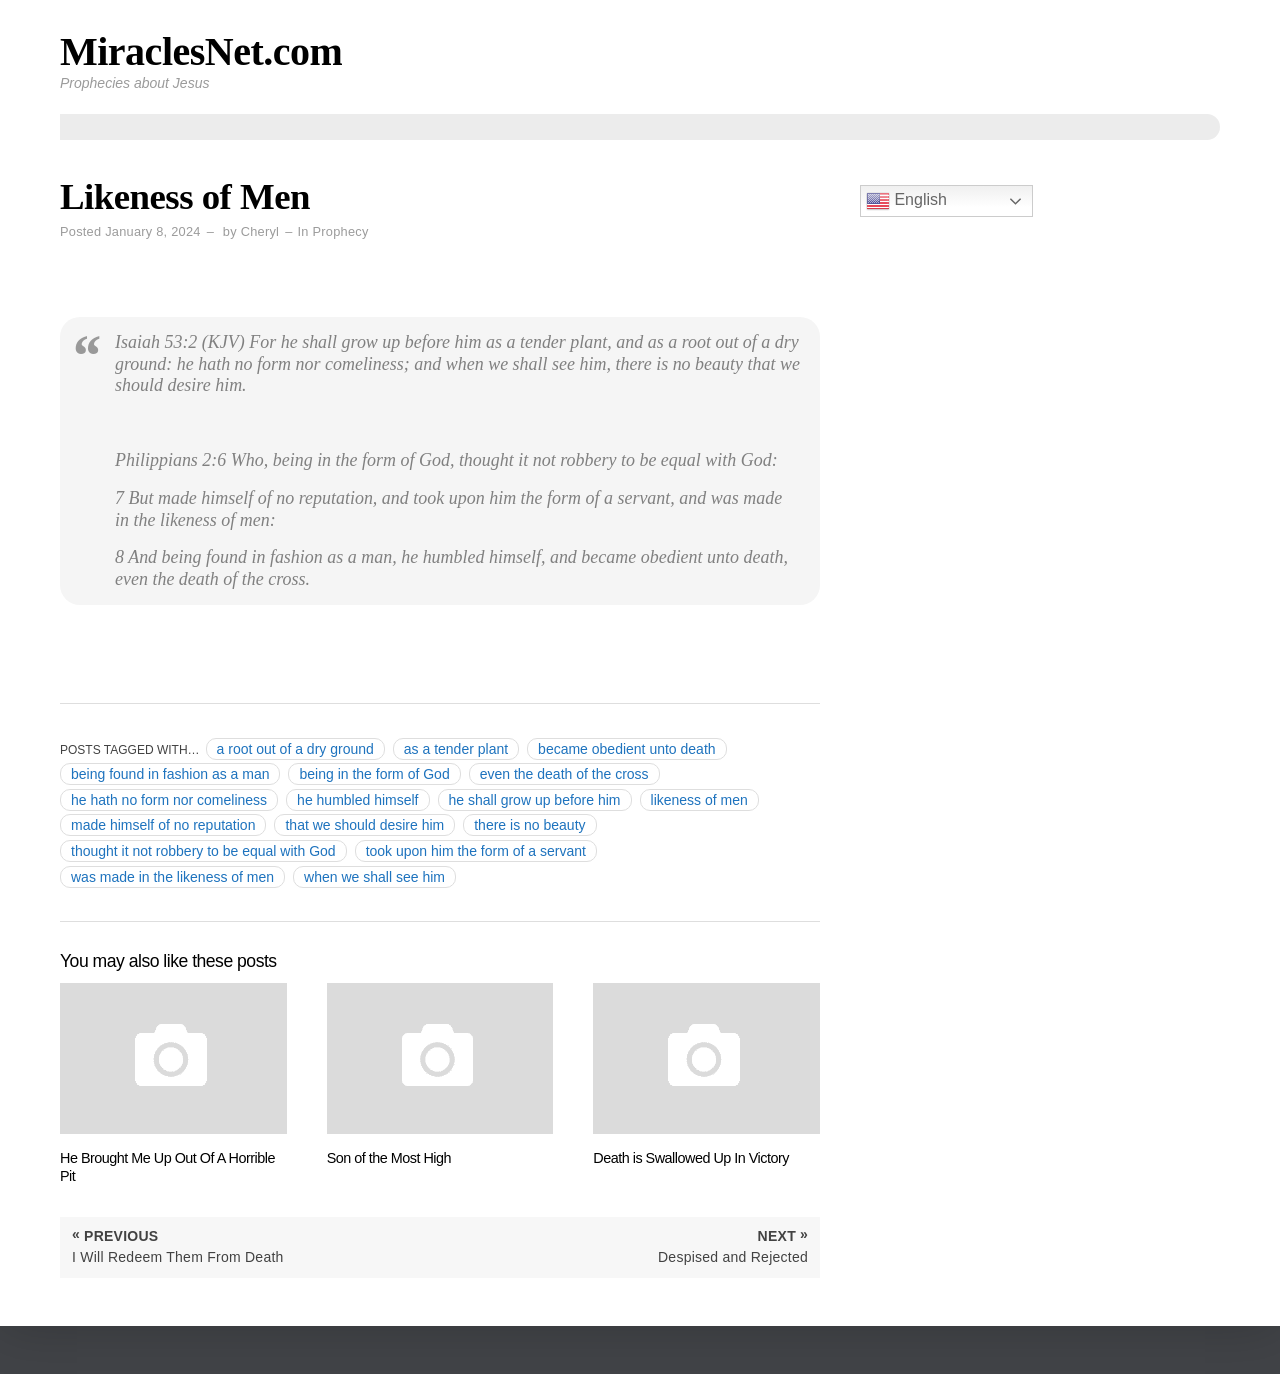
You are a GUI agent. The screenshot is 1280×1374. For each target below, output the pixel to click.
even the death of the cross (564, 774)
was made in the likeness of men (172, 877)
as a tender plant (456, 749)
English (906, 201)
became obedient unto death (626, 749)
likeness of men (699, 800)
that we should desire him (364, 825)
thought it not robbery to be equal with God (203, 851)
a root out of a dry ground (295, 749)
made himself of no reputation (163, 825)
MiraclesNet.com (201, 51)
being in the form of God (374, 774)
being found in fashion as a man (170, 774)
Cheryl (260, 231)
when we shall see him (374, 877)
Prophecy (341, 231)
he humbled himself (357, 800)
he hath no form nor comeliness (169, 800)
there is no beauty (529, 825)
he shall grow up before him (535, 800)
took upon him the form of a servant (476, 851)
